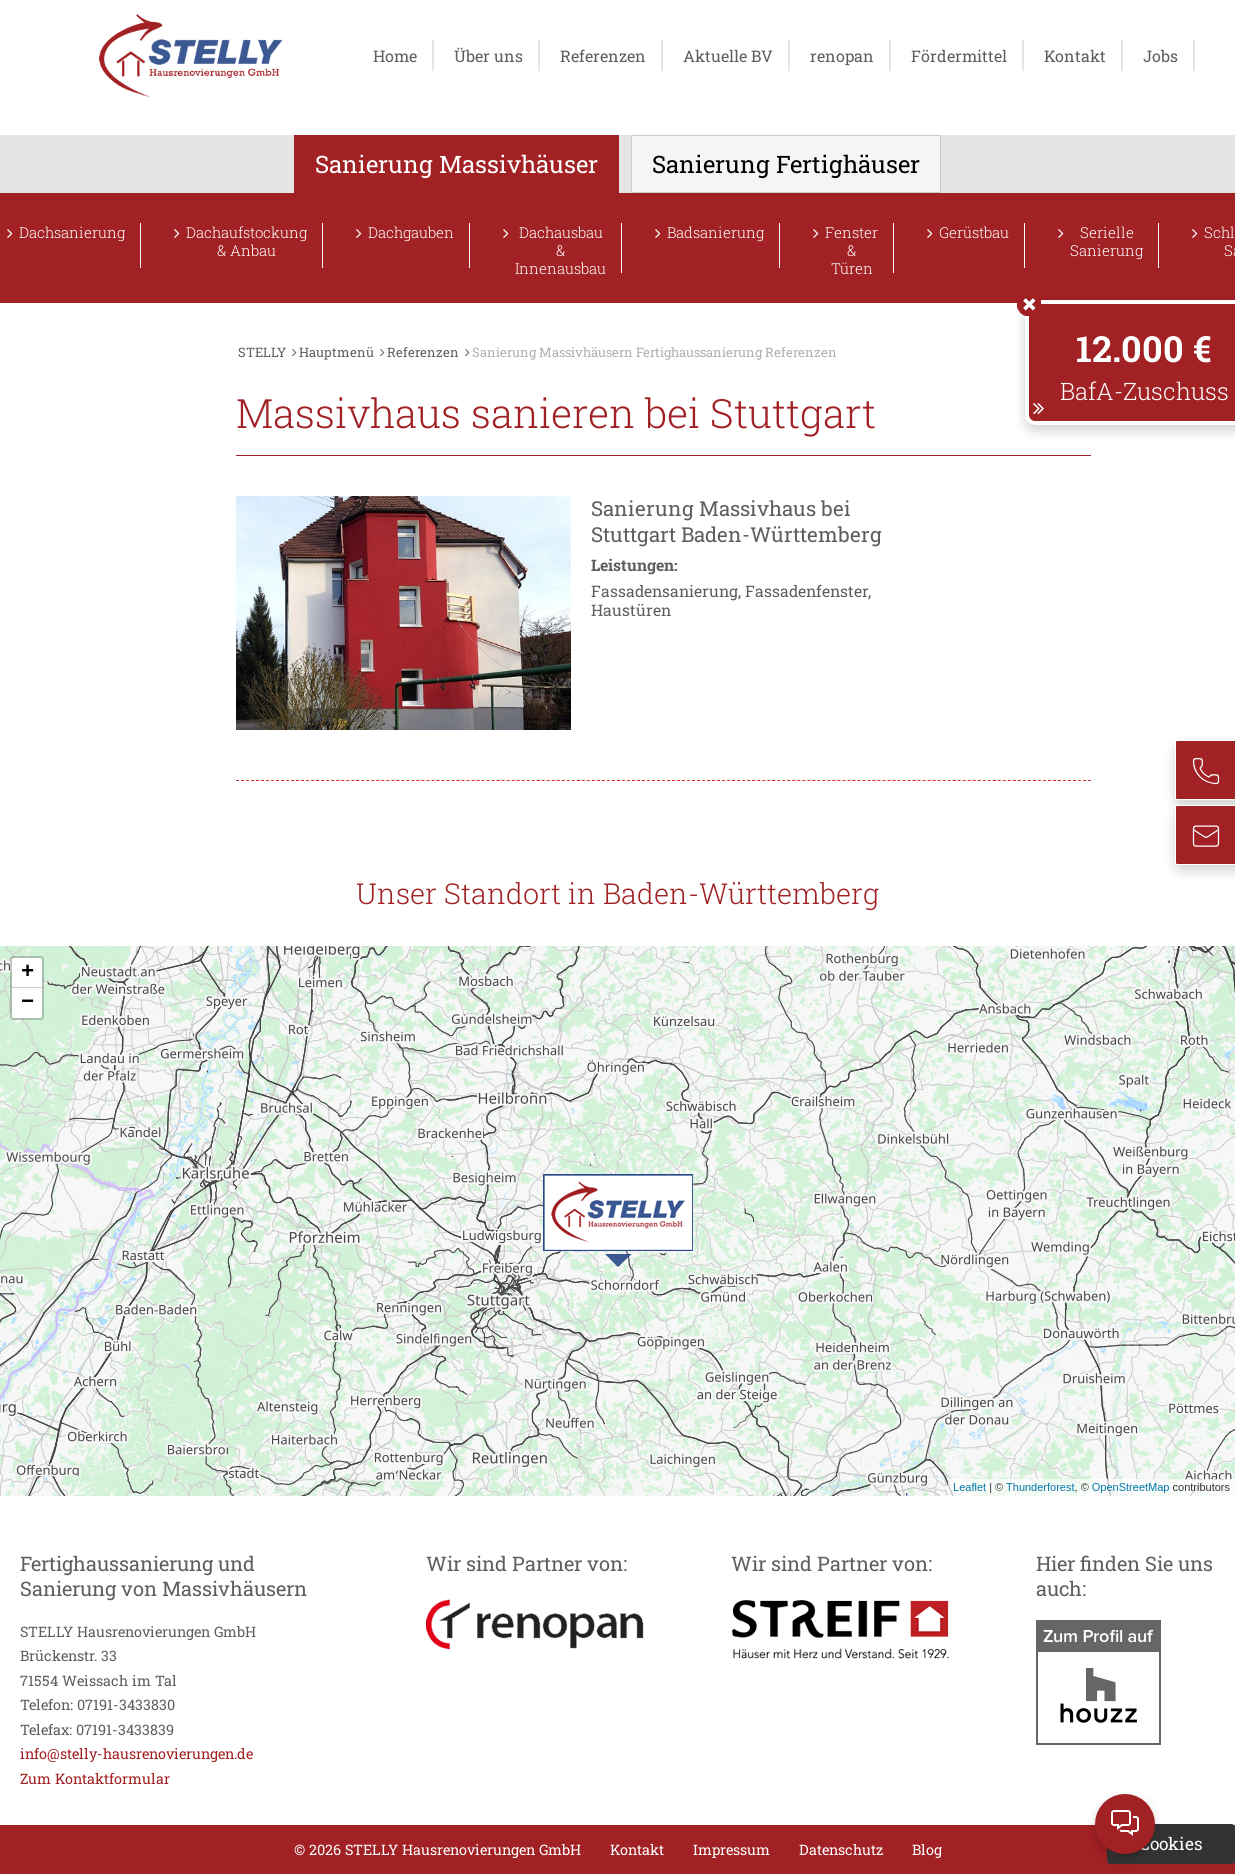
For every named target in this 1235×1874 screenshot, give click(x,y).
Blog (927, 1849)
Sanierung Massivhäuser (456, 164)
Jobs (1160, 55)
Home (395, 55)
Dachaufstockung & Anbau (246, 241)
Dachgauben (411, 232)
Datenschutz (841, 1849)
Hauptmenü (336, 352)
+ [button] (27, 973)
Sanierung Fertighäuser (786, 164)
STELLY (262, 352)
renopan (842, 55)
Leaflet (969, 1487)
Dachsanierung (72, 232)
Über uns (488, 55)
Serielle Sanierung (1106, 241)
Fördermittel (959, 55)
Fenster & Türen (851, 248)
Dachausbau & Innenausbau (560, 248)
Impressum (731, 1849)
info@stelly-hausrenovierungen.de (136, 1753)
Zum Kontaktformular (95, 1778)
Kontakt (1075, 55)
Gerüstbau (974, 232)
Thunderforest (1040, 1487)
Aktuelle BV (728, 55)
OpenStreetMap (1131, 1487)
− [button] (27, 1003)
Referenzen (603, 55)
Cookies (1171, 1843)
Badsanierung (715, 232)
